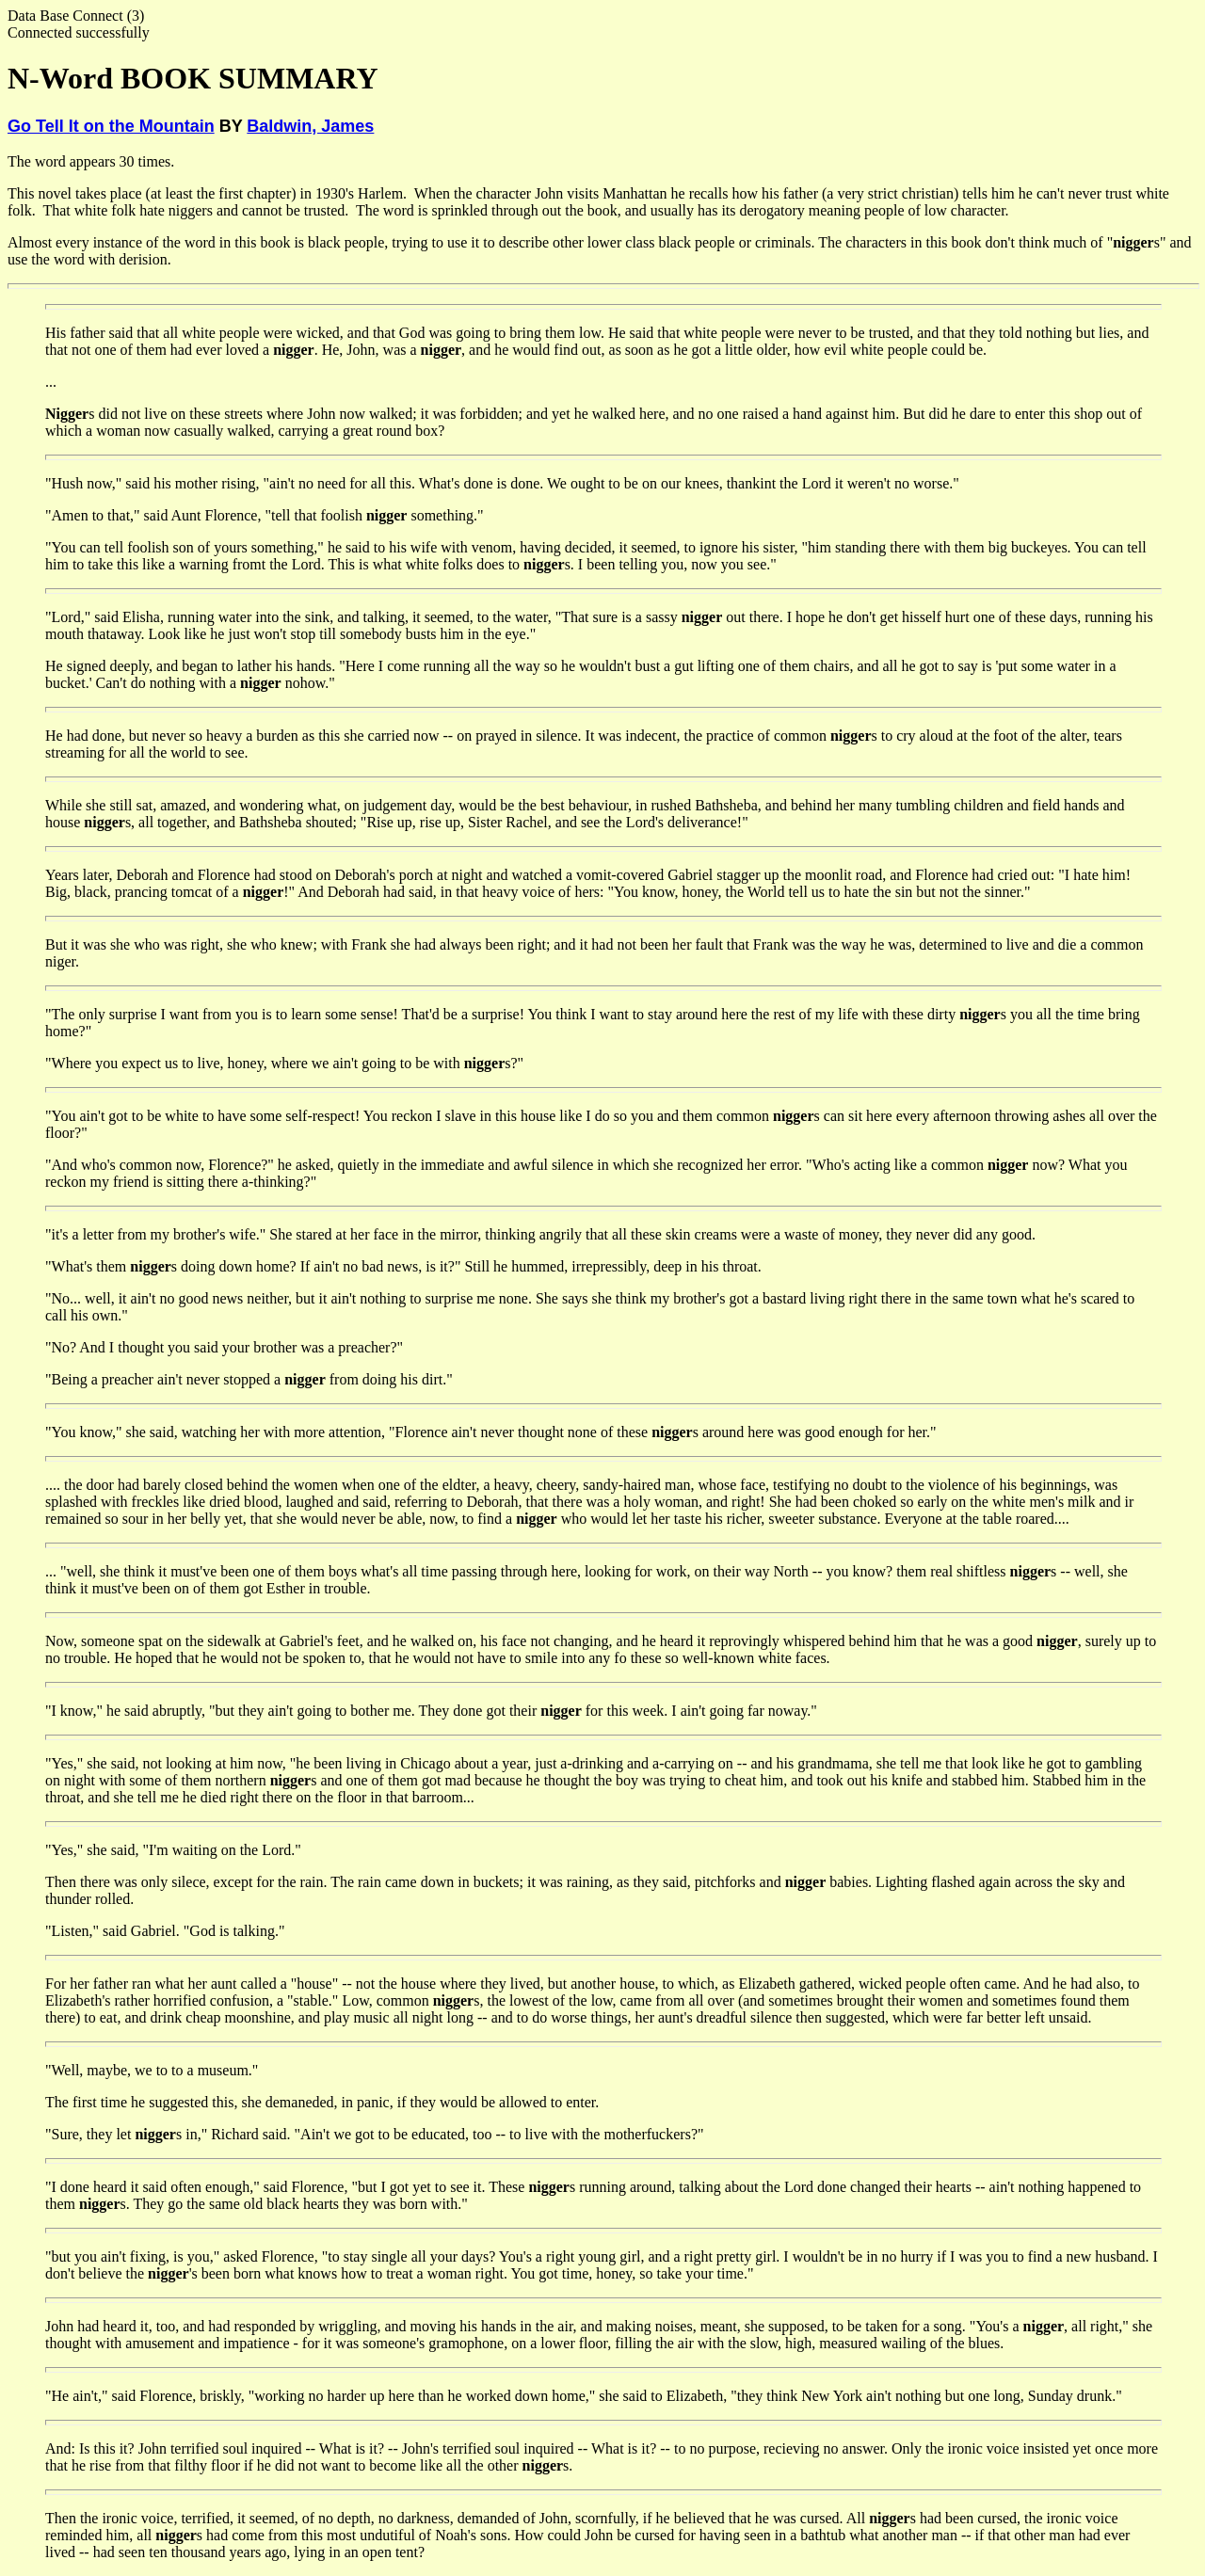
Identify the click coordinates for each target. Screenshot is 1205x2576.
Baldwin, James (310, 126)
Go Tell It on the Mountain (111, 126)
